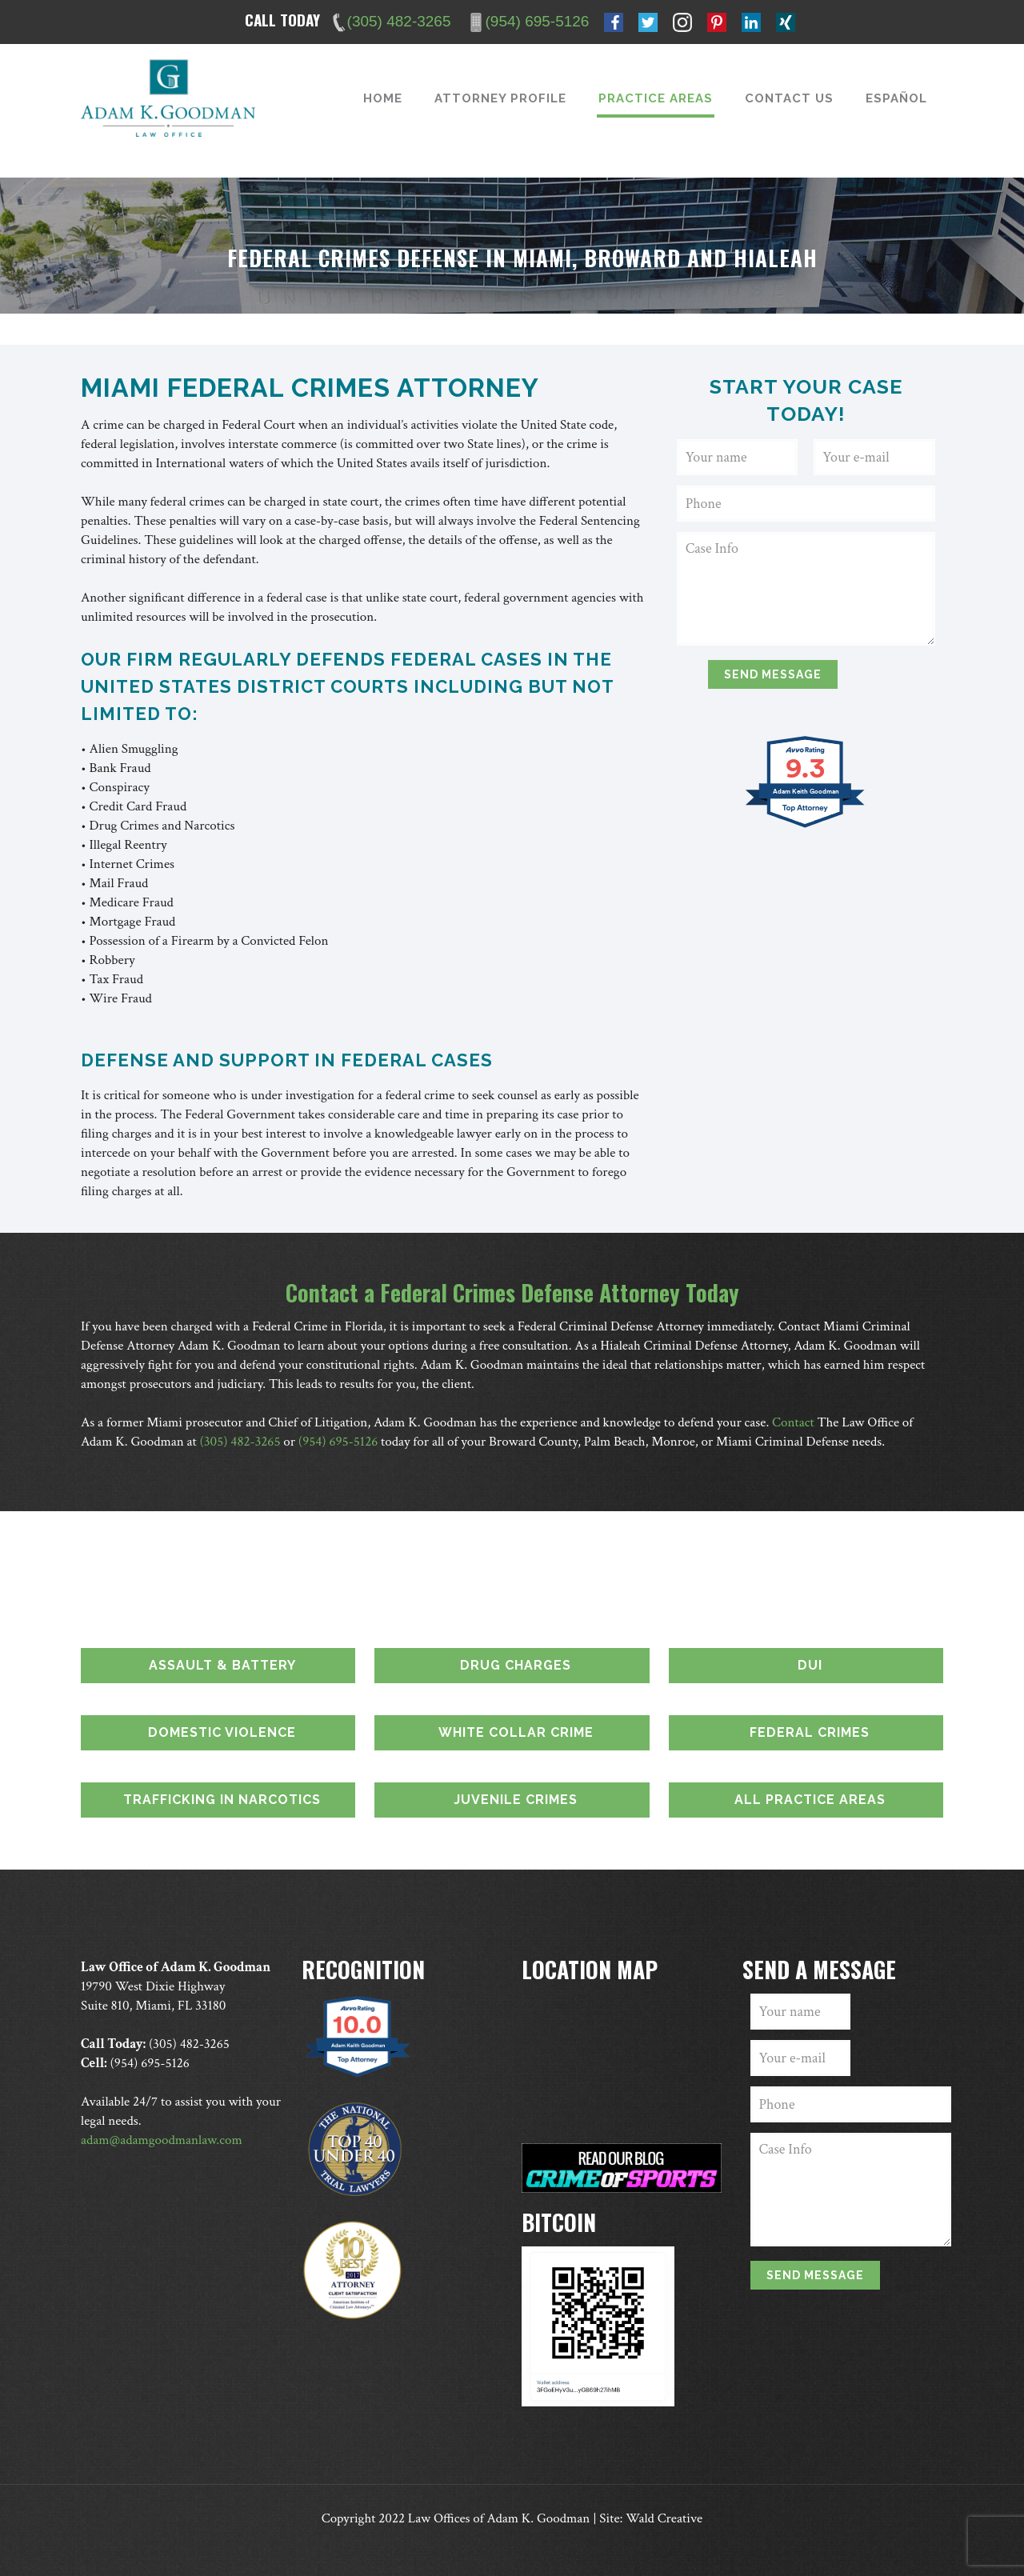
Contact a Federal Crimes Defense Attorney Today (512, 1292)
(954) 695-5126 (338, 1441)
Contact (793, 1422)
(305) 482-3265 (240, 1441)
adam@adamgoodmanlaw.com (161, 2140)
